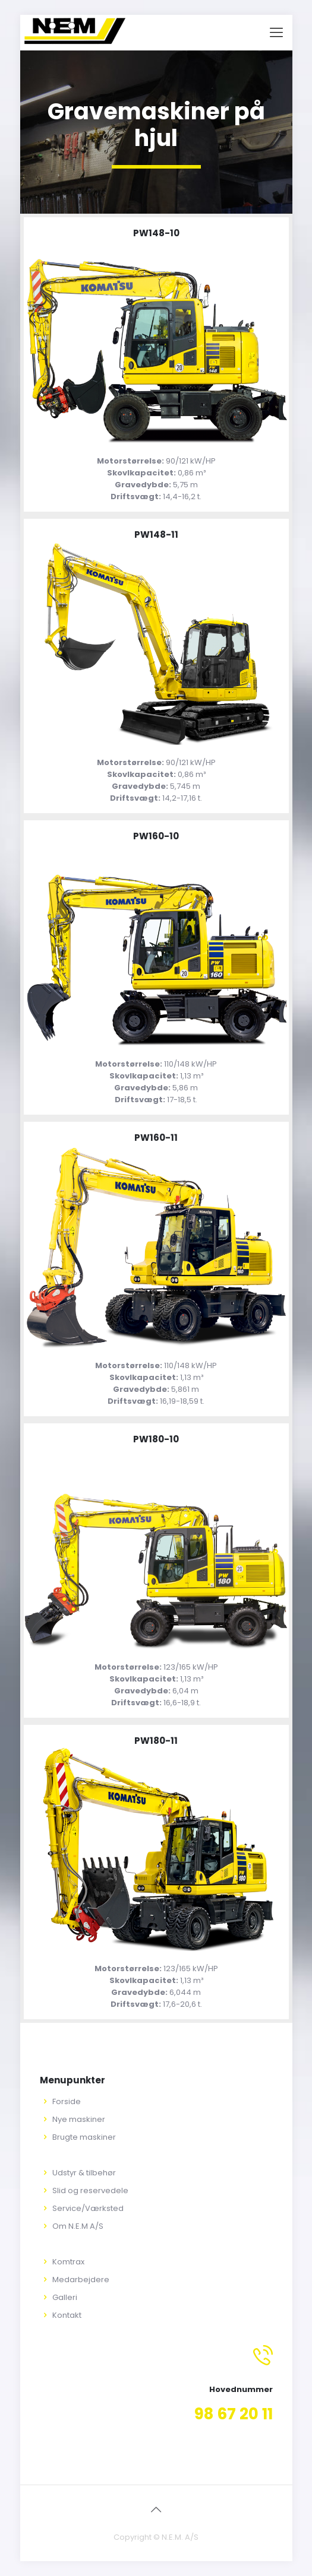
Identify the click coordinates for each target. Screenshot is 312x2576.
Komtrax (68, 2261)
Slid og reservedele (90, 2190)
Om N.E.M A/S (77, 2226)
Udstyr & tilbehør (84, 2172)
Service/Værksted (88, 2208)
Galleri (64, 2297)
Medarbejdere (80, 2279)
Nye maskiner (78, 2119)
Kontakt (66, 2315)
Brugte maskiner (84, 2137)
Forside (66, 2101)
